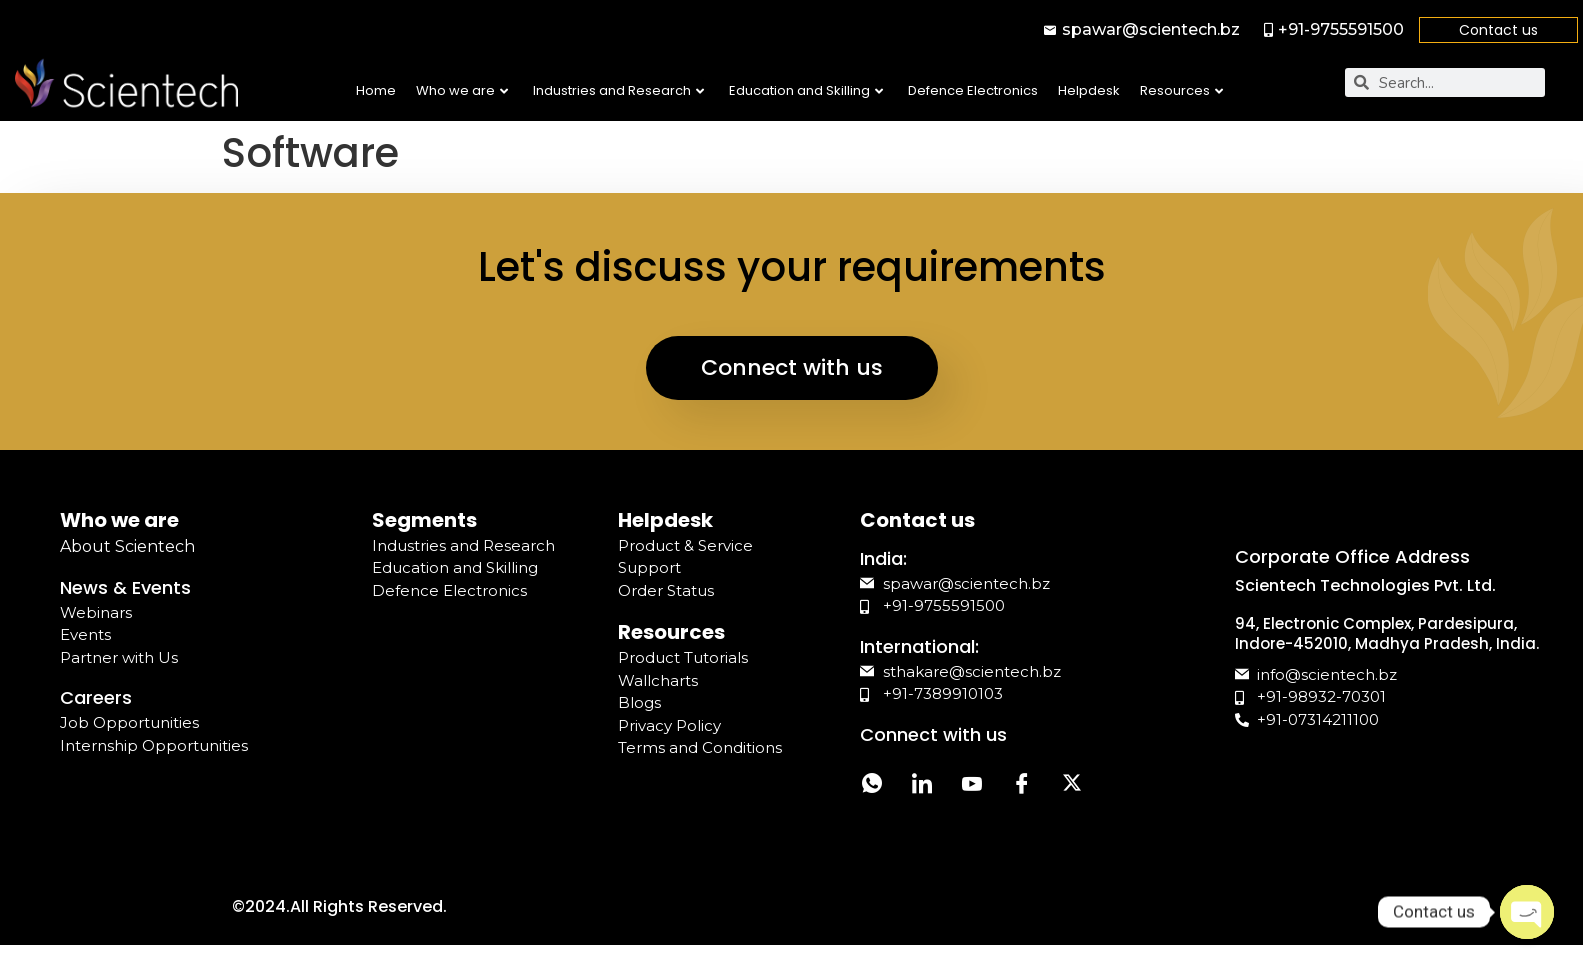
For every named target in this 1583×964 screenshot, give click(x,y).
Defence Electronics (973, 90)
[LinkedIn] (922, 786)
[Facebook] (1022, 786)
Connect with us (792, 367)
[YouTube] (972, 786)
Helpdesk (1089, 90)
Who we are (462, 90)
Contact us (1498, 30)
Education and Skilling (806, 90)
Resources (1181, 90)
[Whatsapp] (872, 786)
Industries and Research (618, 90)
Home (376, 90)
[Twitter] (1072, 786)
